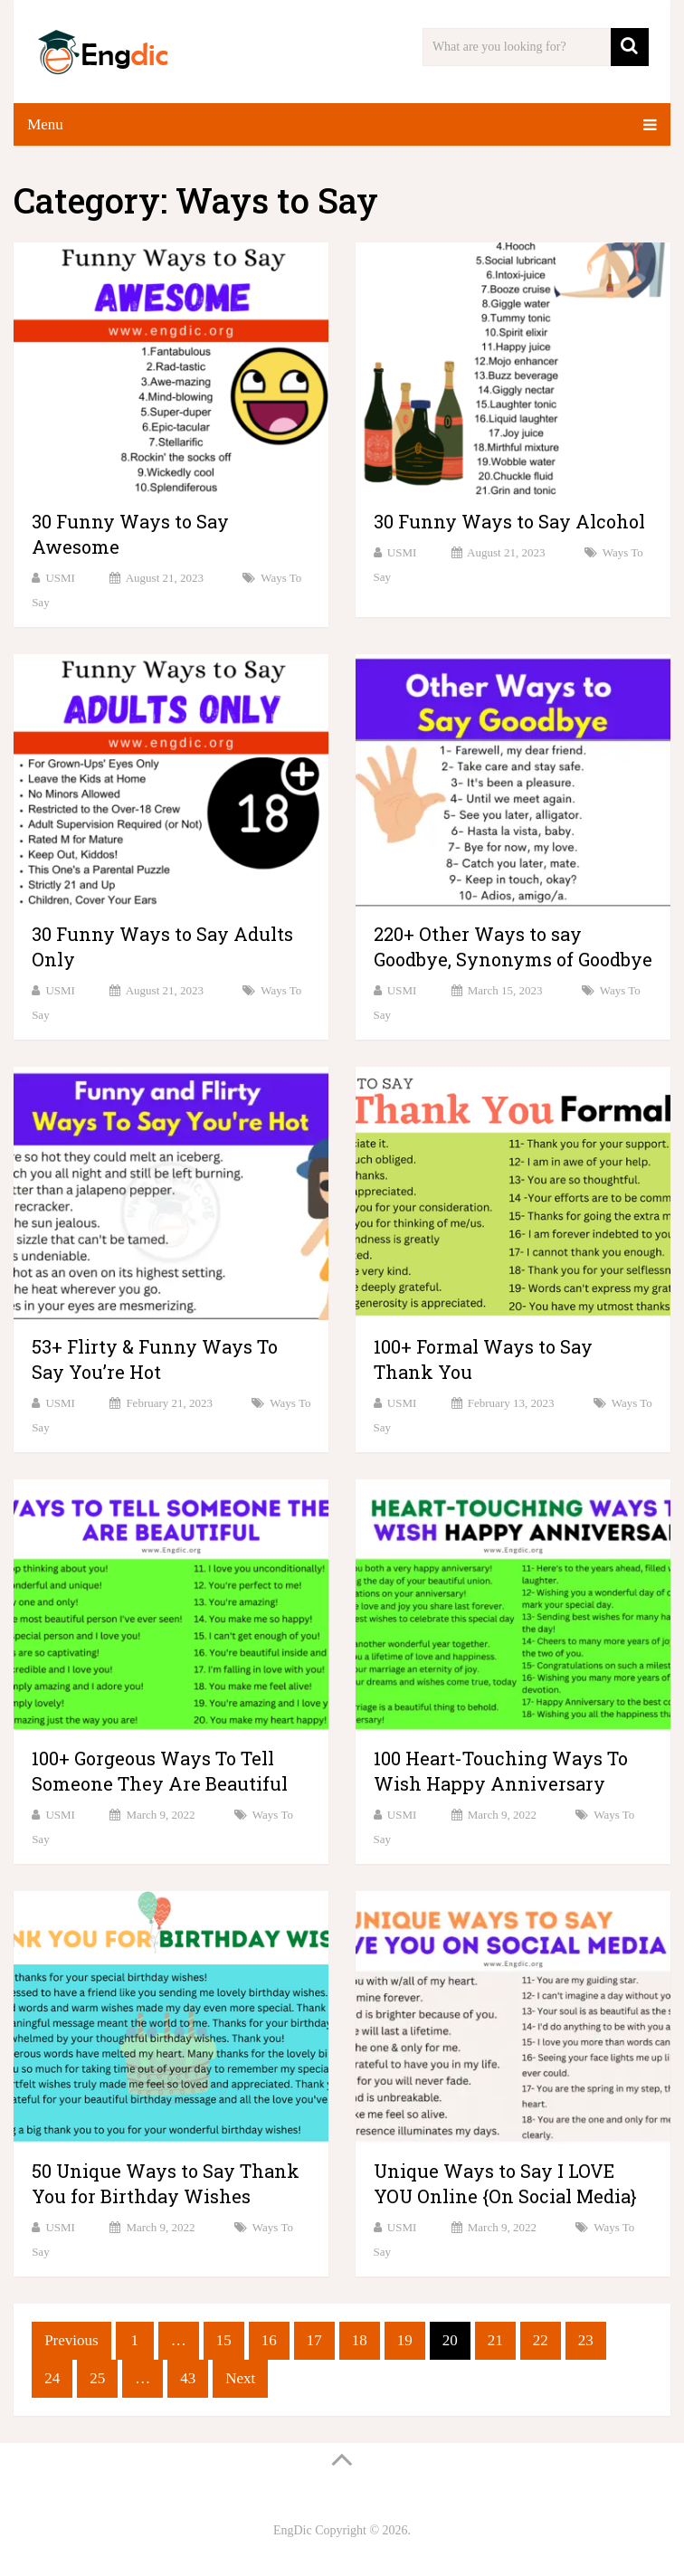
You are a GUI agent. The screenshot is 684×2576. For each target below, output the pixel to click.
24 (52, 2378)
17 (314, 2340)
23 (586, 2340)
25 (97, 2378)
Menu (45, 124)
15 (224, 2340)
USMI (60, 578)
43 (187, 2378)
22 (540, 2340)
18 (359, 2340)
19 (405, 2340)
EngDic (292, 2530)
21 (495, 2340)
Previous (71, 2340)
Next (240, 2378)
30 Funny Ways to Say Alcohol (509, 521)
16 (269, 2340)
